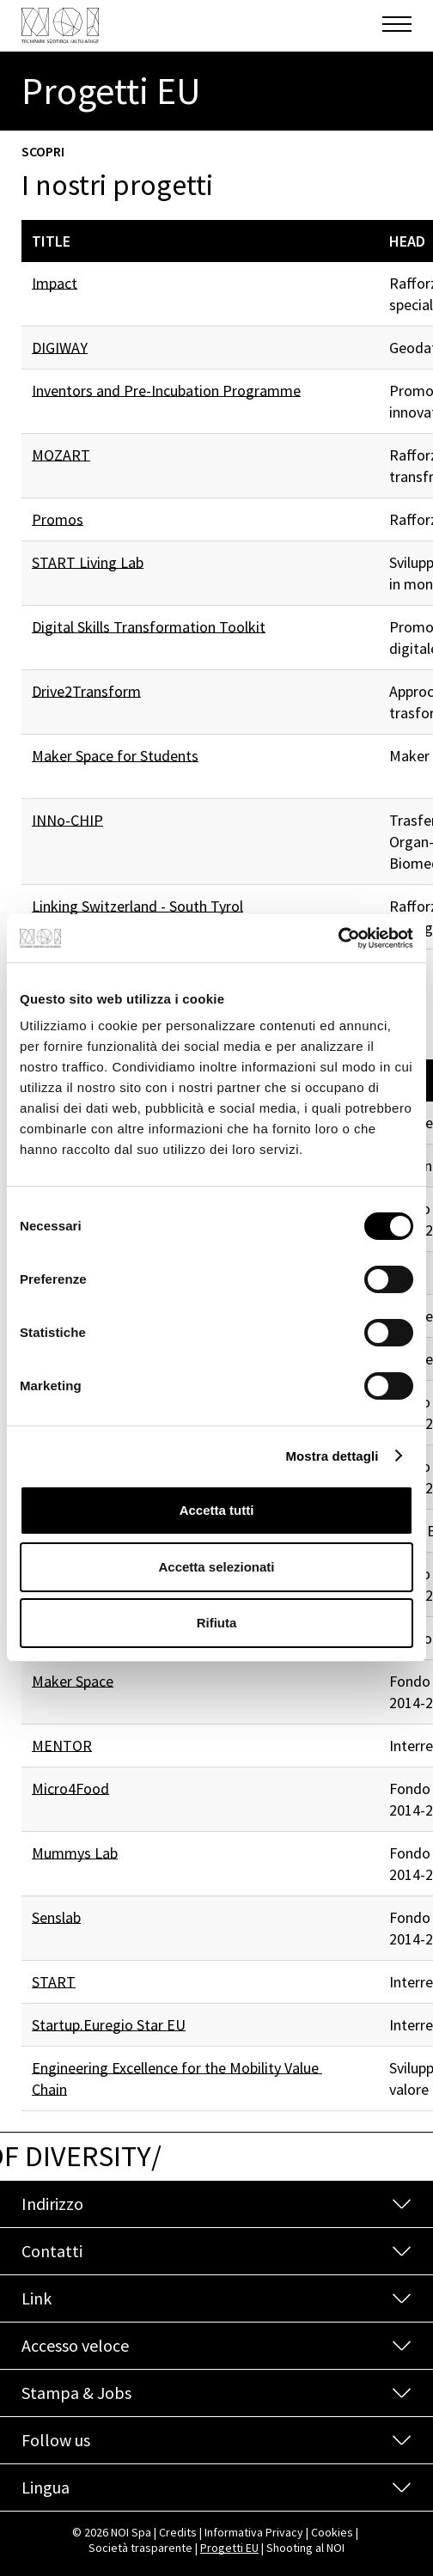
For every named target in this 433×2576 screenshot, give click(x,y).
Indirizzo (52, 2203)
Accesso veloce (75, 2345)
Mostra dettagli (331, 1456)
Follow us (55, 2440)
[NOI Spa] (60, 25)
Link (36, 2298)
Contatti (51, 2251)
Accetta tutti (217, 1510)
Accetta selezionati (216, 1567)
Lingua (45, 2487)
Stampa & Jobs (76, 2392)
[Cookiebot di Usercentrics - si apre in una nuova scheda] (338, 938)
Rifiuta (217, 1622)
